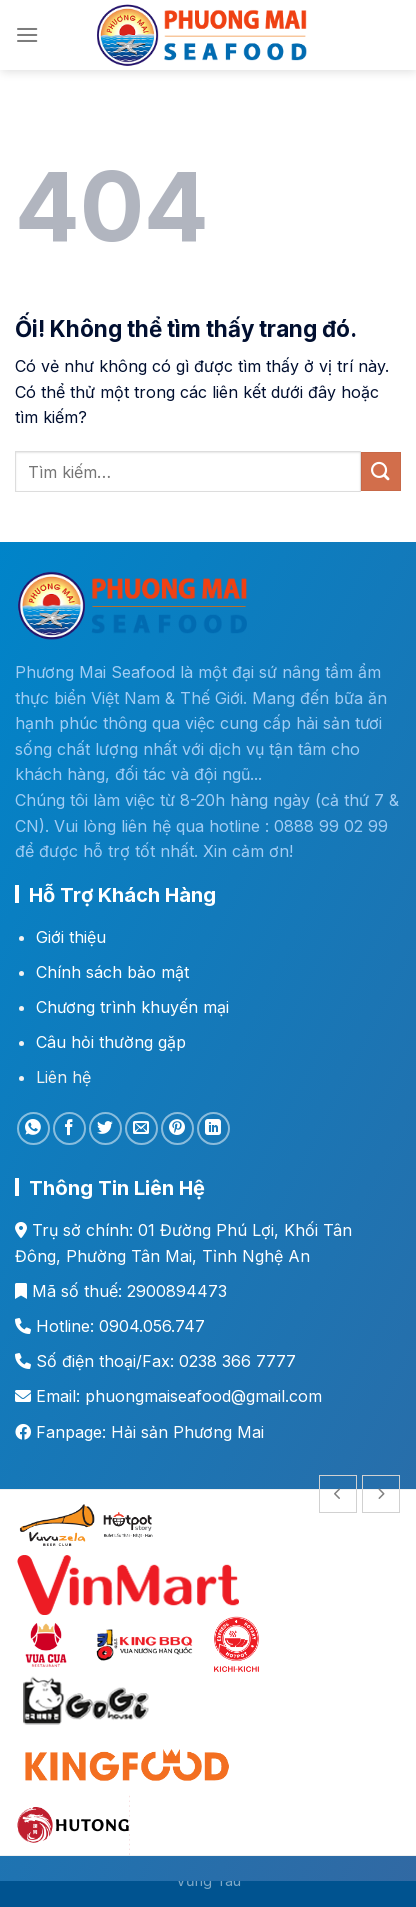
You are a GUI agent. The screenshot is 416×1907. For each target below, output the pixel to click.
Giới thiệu (71, 937)
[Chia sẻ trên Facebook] (69, 1128)
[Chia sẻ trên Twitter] (105, 1128)
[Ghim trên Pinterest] (177, 1128)
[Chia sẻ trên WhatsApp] (33, 1128)
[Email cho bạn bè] (141, 1128)
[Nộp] (381, 471)
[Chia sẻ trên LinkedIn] (213, 1128)
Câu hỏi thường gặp (111, 1042)
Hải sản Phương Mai (187, 1432)
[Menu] (27, 34)
